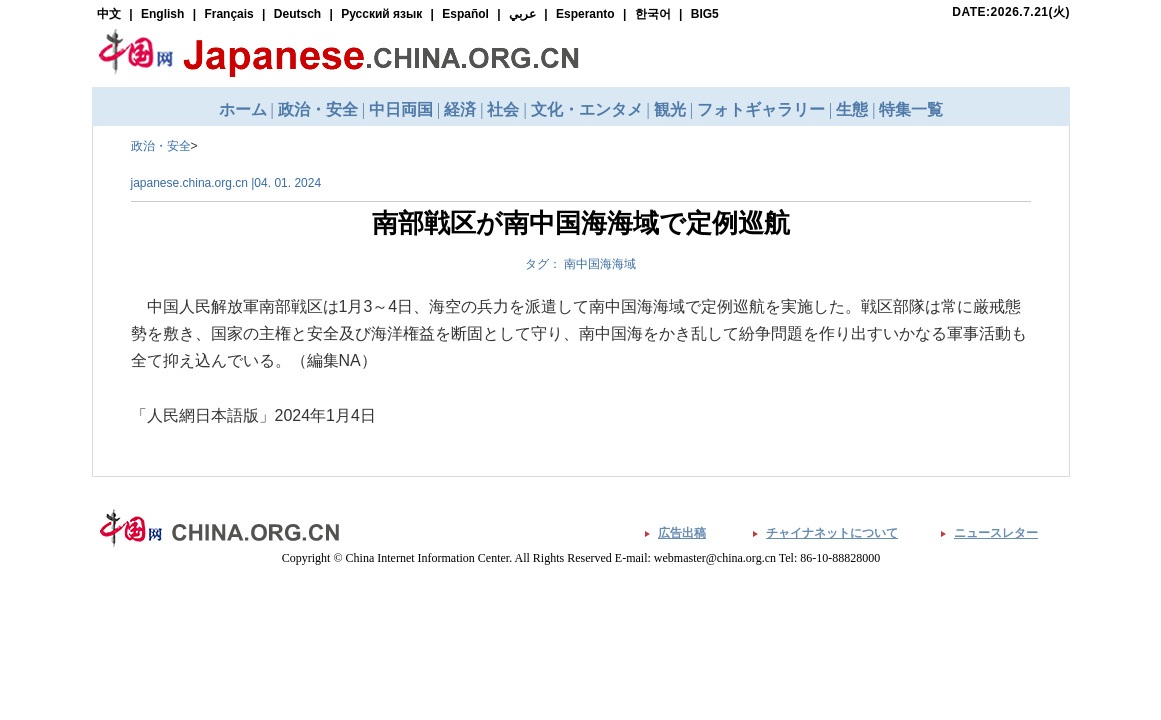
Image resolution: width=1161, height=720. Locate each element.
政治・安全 (161, 146)
